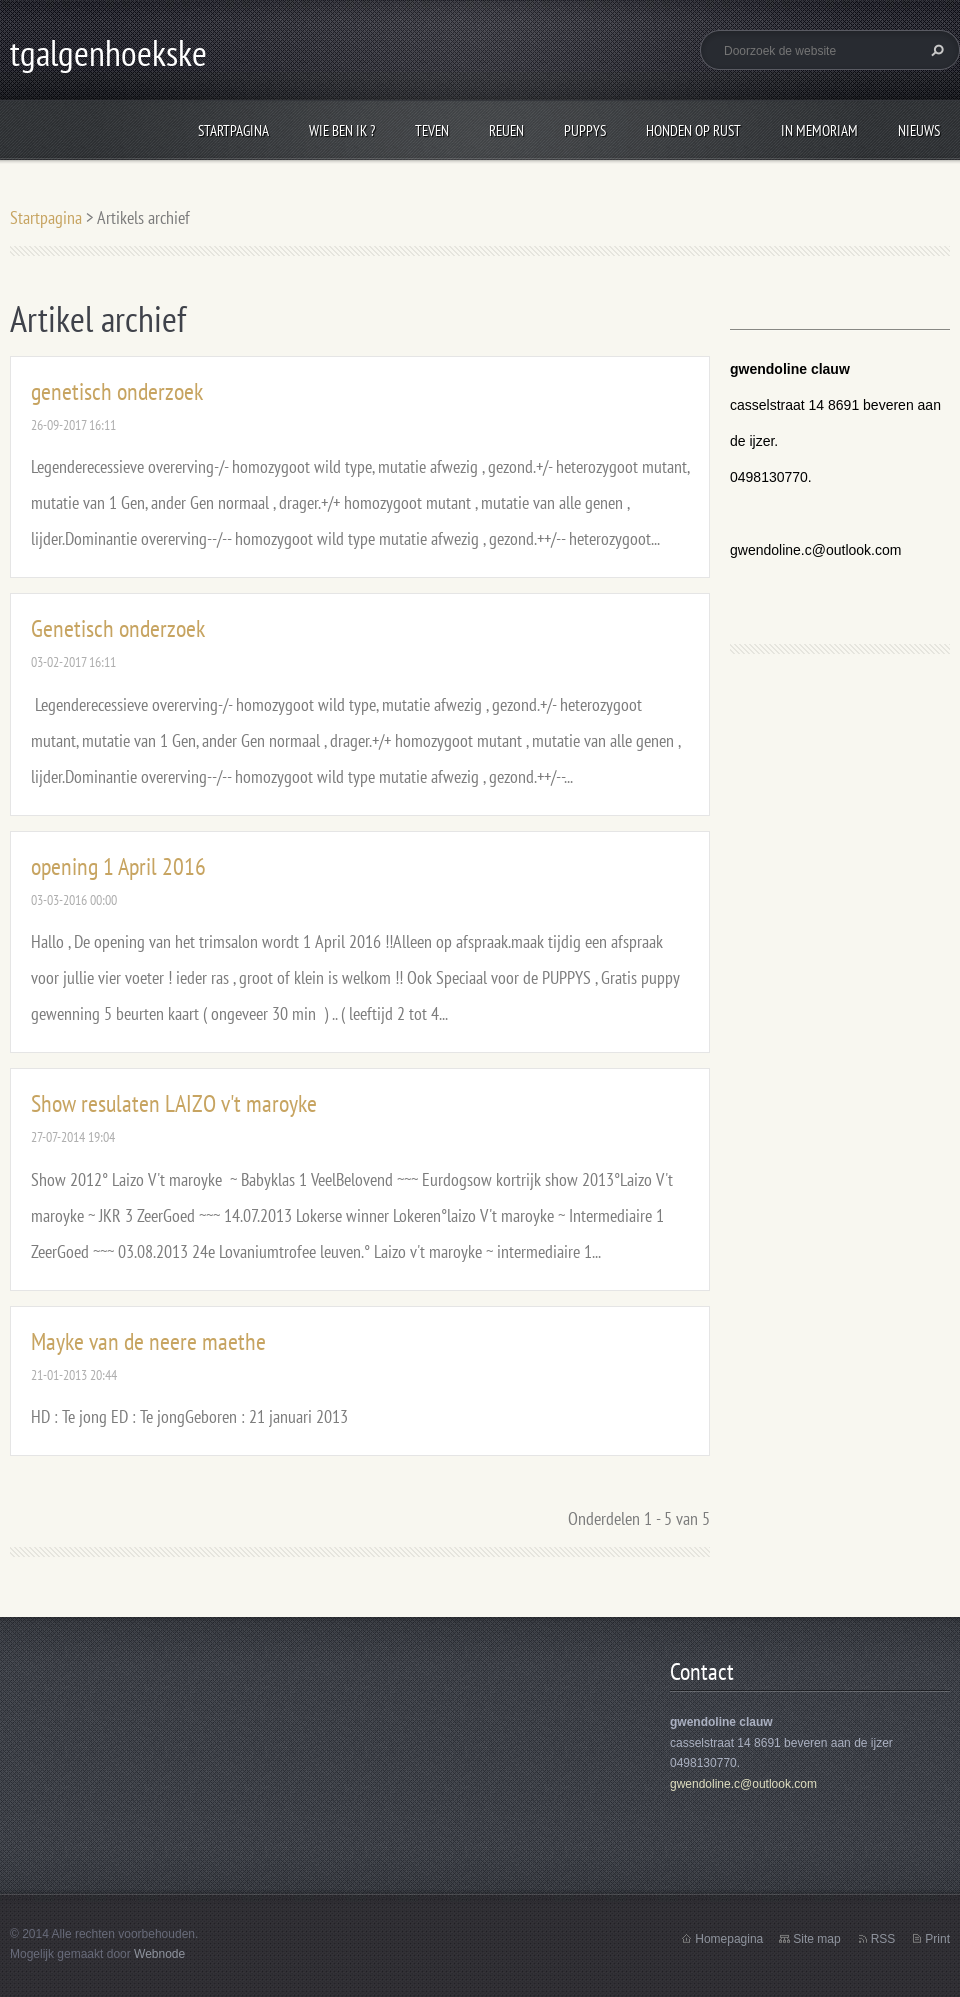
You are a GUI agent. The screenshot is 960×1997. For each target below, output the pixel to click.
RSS (883, 1939)
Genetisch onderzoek (118, 628)
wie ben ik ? (342, 130)
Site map (816, 1939)
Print (937, 1939)
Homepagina (729, 1939)
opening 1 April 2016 (118, 866)
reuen (506, 130)
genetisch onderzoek (117, 391)
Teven (432, 130)
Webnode (159, 1954)
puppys (585, 130)
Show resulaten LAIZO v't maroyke (174, 1103)
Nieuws (919, 130)
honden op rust (693, 130)
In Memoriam (819, 130)
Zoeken (935, 50)
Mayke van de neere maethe (148, 1341)
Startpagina (233, 130)
